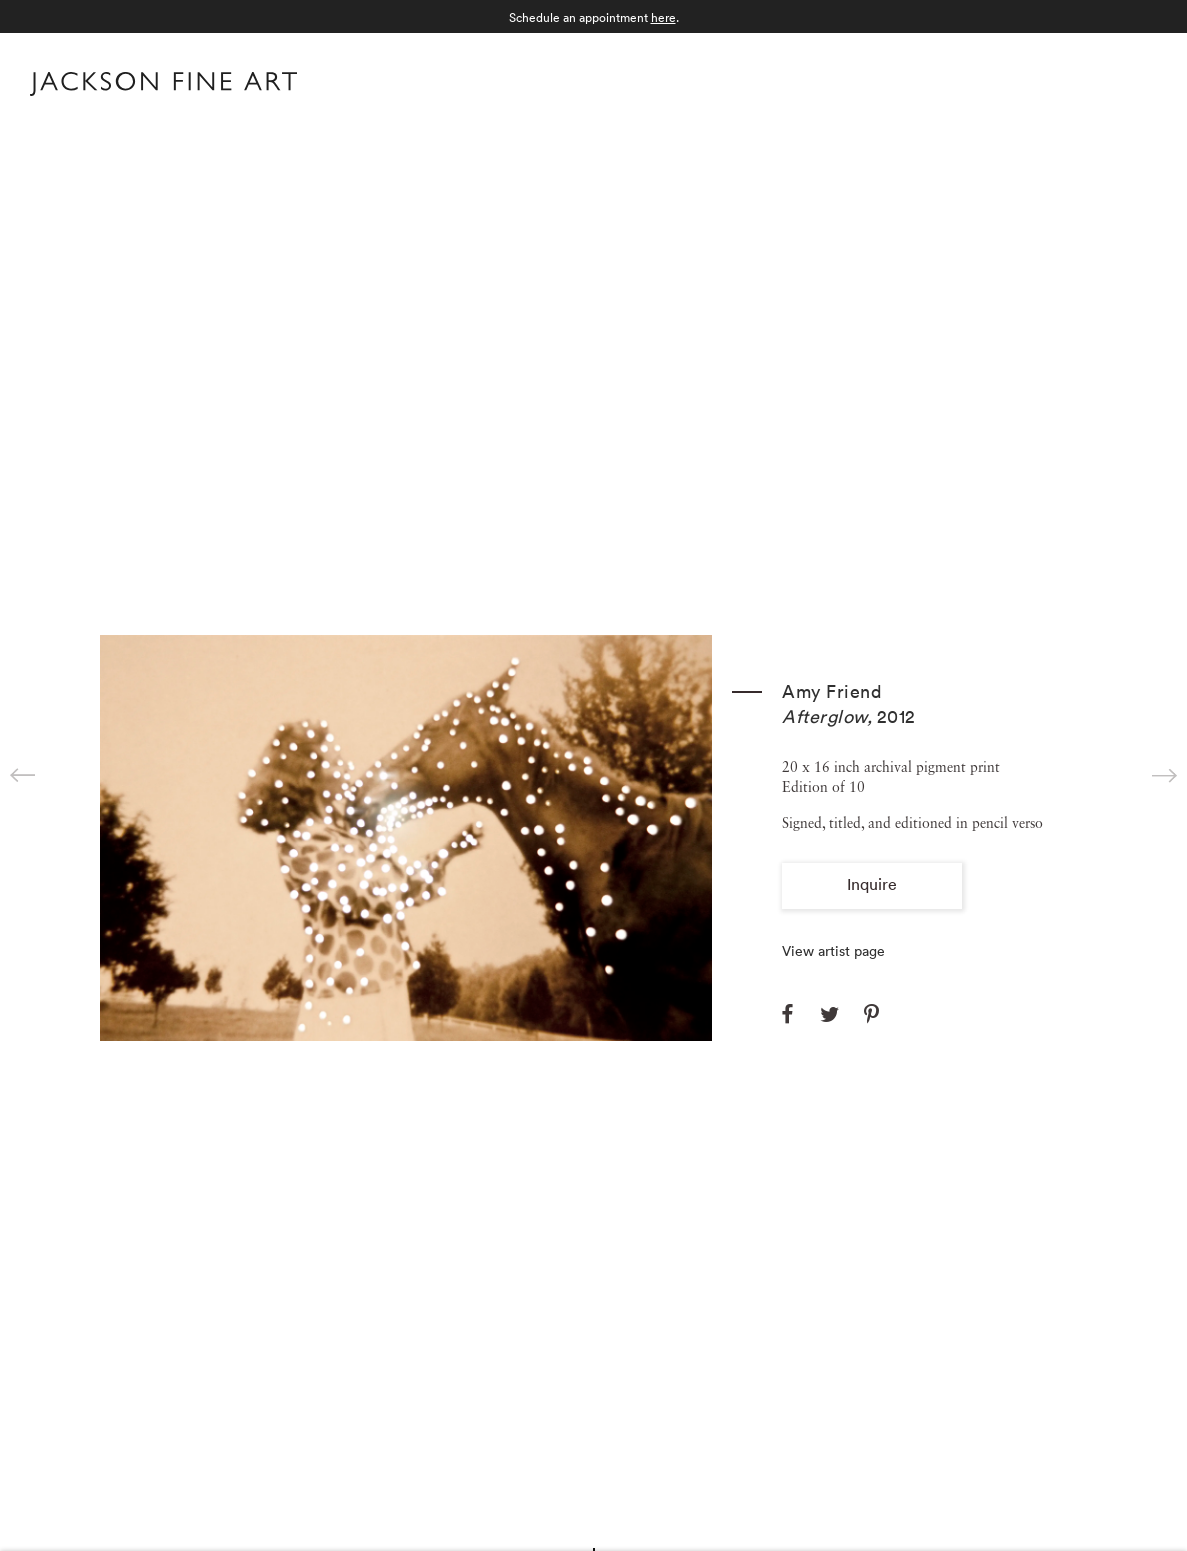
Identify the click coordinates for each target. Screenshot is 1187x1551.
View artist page (833, 951)
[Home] (163, 88)
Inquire (872, 884)
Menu (1137, 81)
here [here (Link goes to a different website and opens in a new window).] (663, 17)
